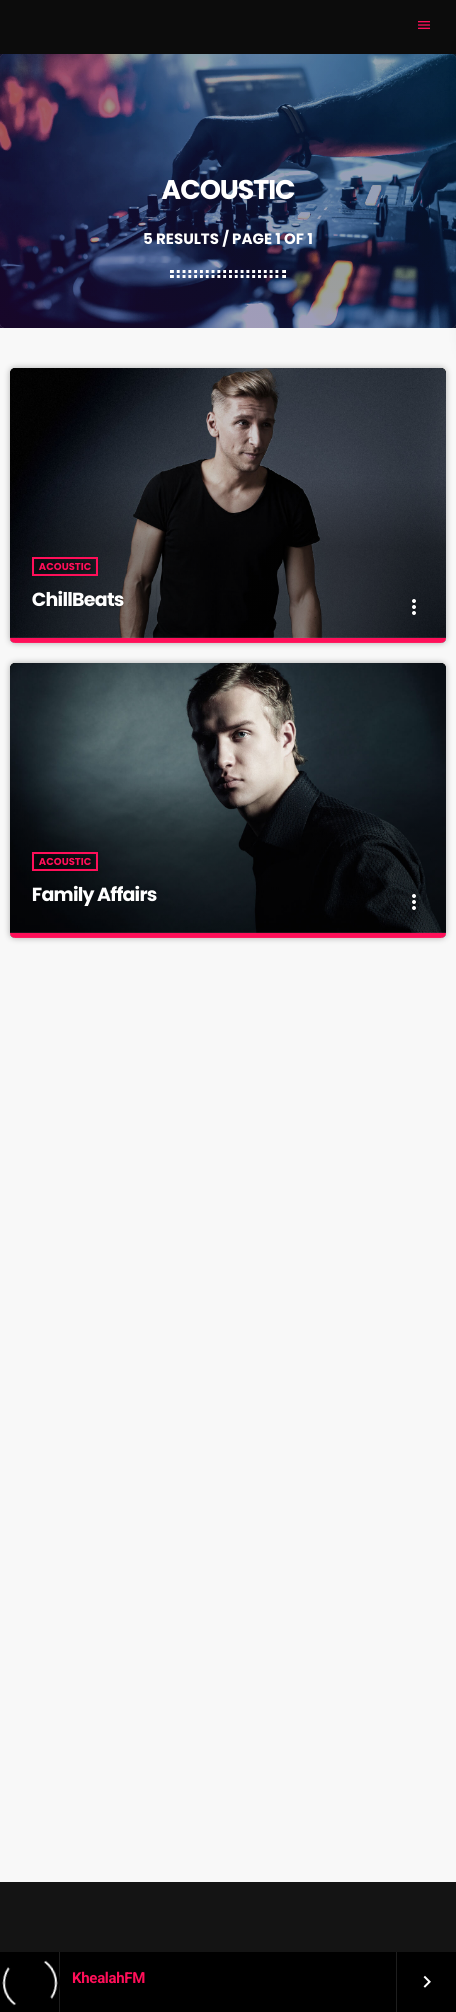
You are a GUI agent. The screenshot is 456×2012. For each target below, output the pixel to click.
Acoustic (65, 566)
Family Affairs (94, 894)
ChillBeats (78, 599)
